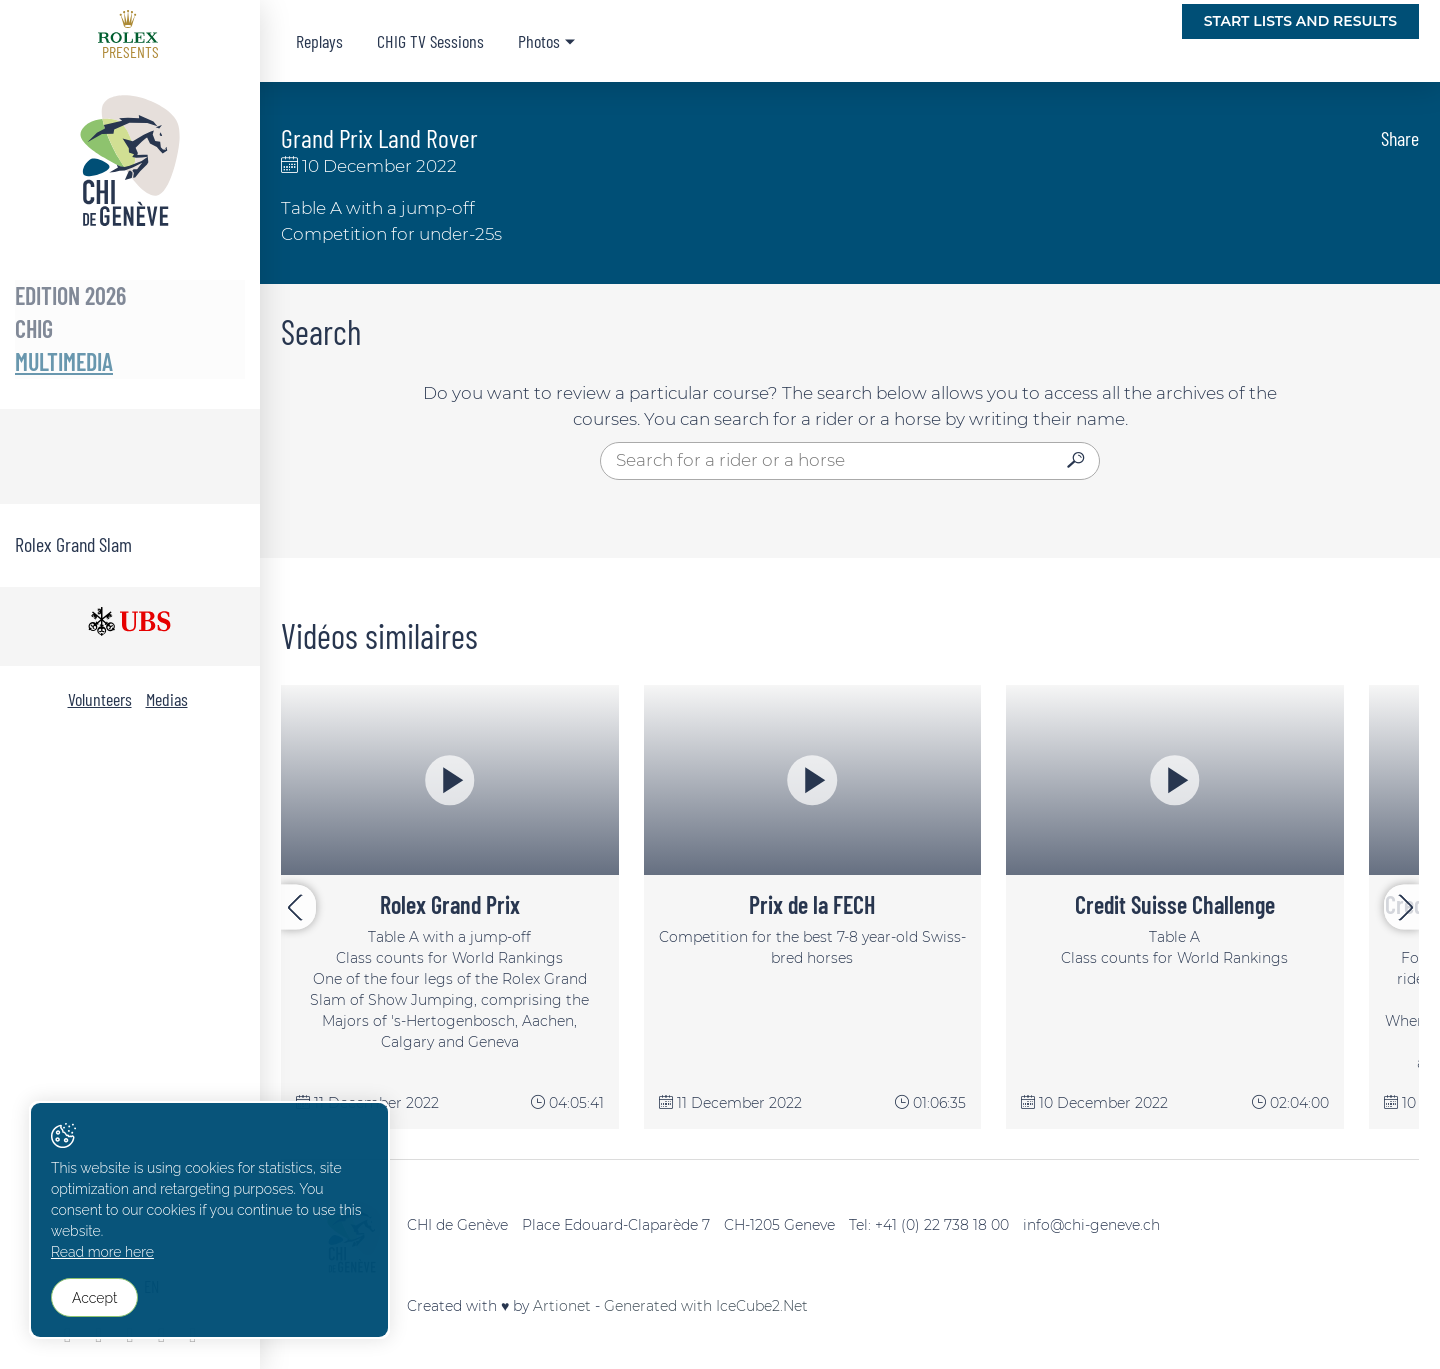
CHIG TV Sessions (430, 41)
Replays (319, 41)
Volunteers (100, 699)
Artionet (562, 1306)
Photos (539, 41)
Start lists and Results (1300, 21)
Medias (167, 699)
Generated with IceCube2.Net (706, 1306)
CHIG (34, 328)
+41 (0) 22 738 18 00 (942, 1225)
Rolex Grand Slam (73, 544)
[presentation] (298, 907)
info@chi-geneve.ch (1091, 1225)
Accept (95, 1300)
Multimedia (64, 361)
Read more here (103, 1257)
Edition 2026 (70, 295)
